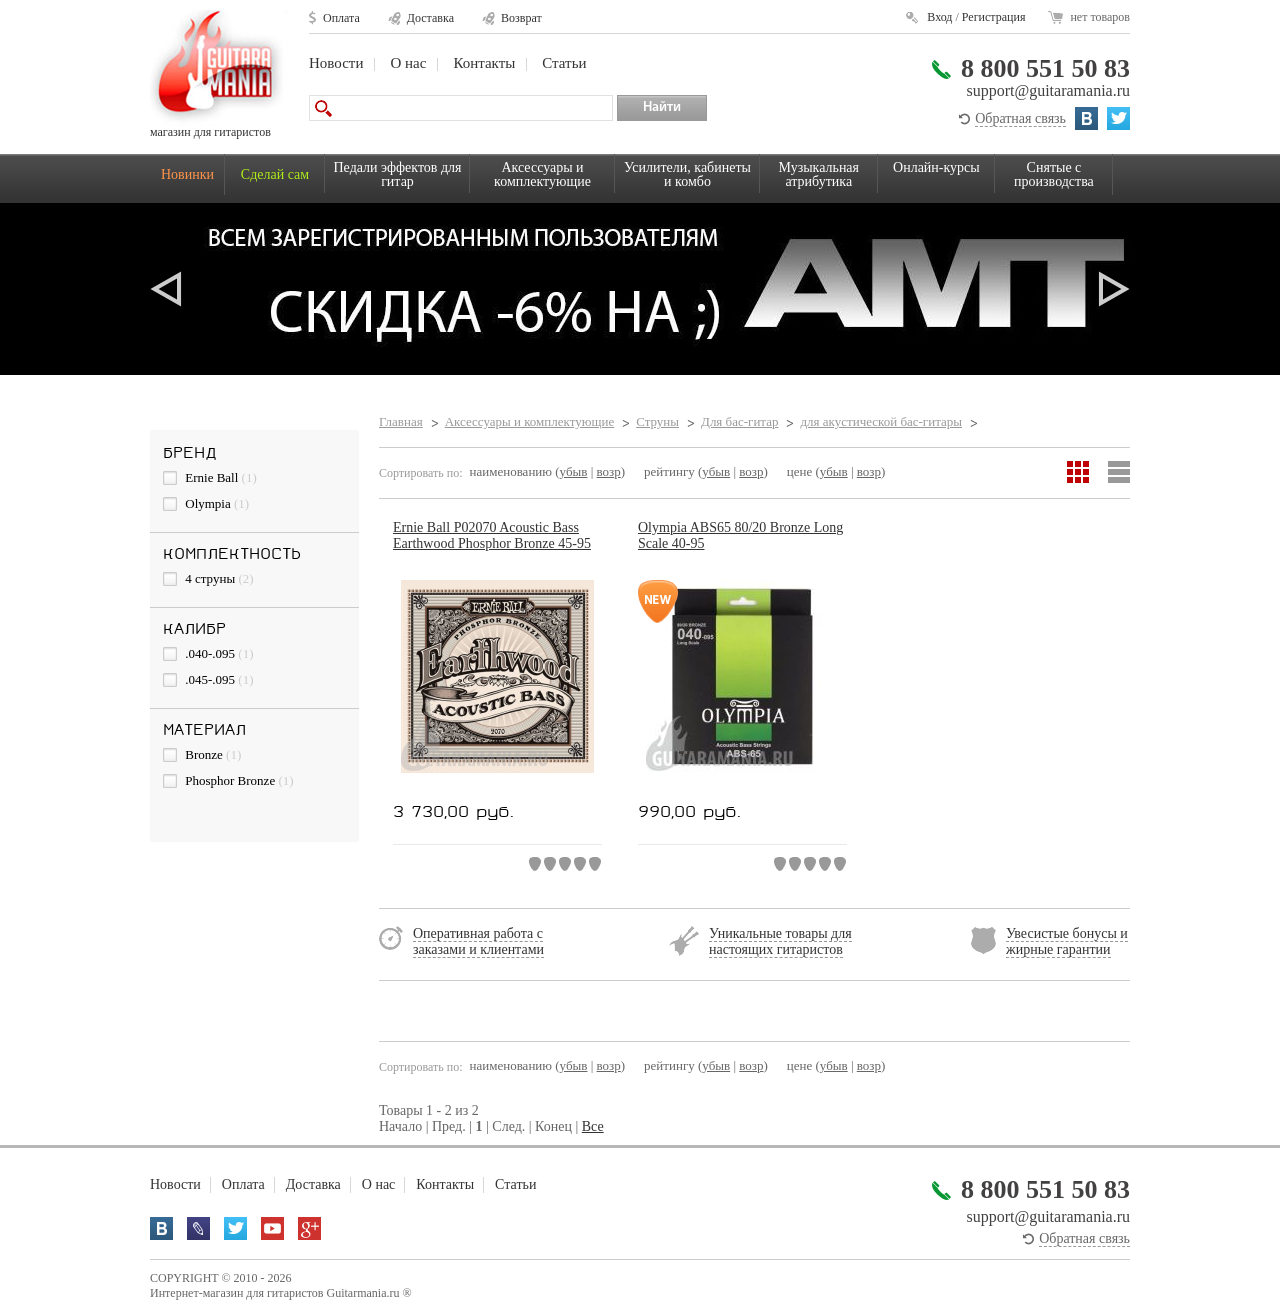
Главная (401, 421)
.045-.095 (208, 679)
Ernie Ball (210, 477)
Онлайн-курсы (936, 167)
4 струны (208, 578)
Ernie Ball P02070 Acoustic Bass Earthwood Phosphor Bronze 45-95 (492, 535)
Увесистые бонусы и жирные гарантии (1067, 941)
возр (609, 471)
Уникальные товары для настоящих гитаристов (780, 941)
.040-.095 (208, 653)
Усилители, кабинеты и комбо (687, 174)
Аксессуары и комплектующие (542, 174)
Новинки (187, 174)
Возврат (521, 18)
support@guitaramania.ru (1048, 90)
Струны (657, 421)
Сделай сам (275, 174)
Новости (336, 63)
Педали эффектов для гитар (398, 174)
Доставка (430, 18)
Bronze (202, 754)
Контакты (484, 63)
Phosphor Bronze (228, 780)
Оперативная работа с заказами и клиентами (478, 941)
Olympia (206, 503)
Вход (939, 17)
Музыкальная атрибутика (819, 174)
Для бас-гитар (739, 421)
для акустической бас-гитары (881, 421)
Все (593, 1126)
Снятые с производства (1054, 174)
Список (1119, 472)
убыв (574, 471)
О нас (408, 63)
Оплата (341, 18)
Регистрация (994, 17)
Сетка (1078, 472)
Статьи (564, 63)
